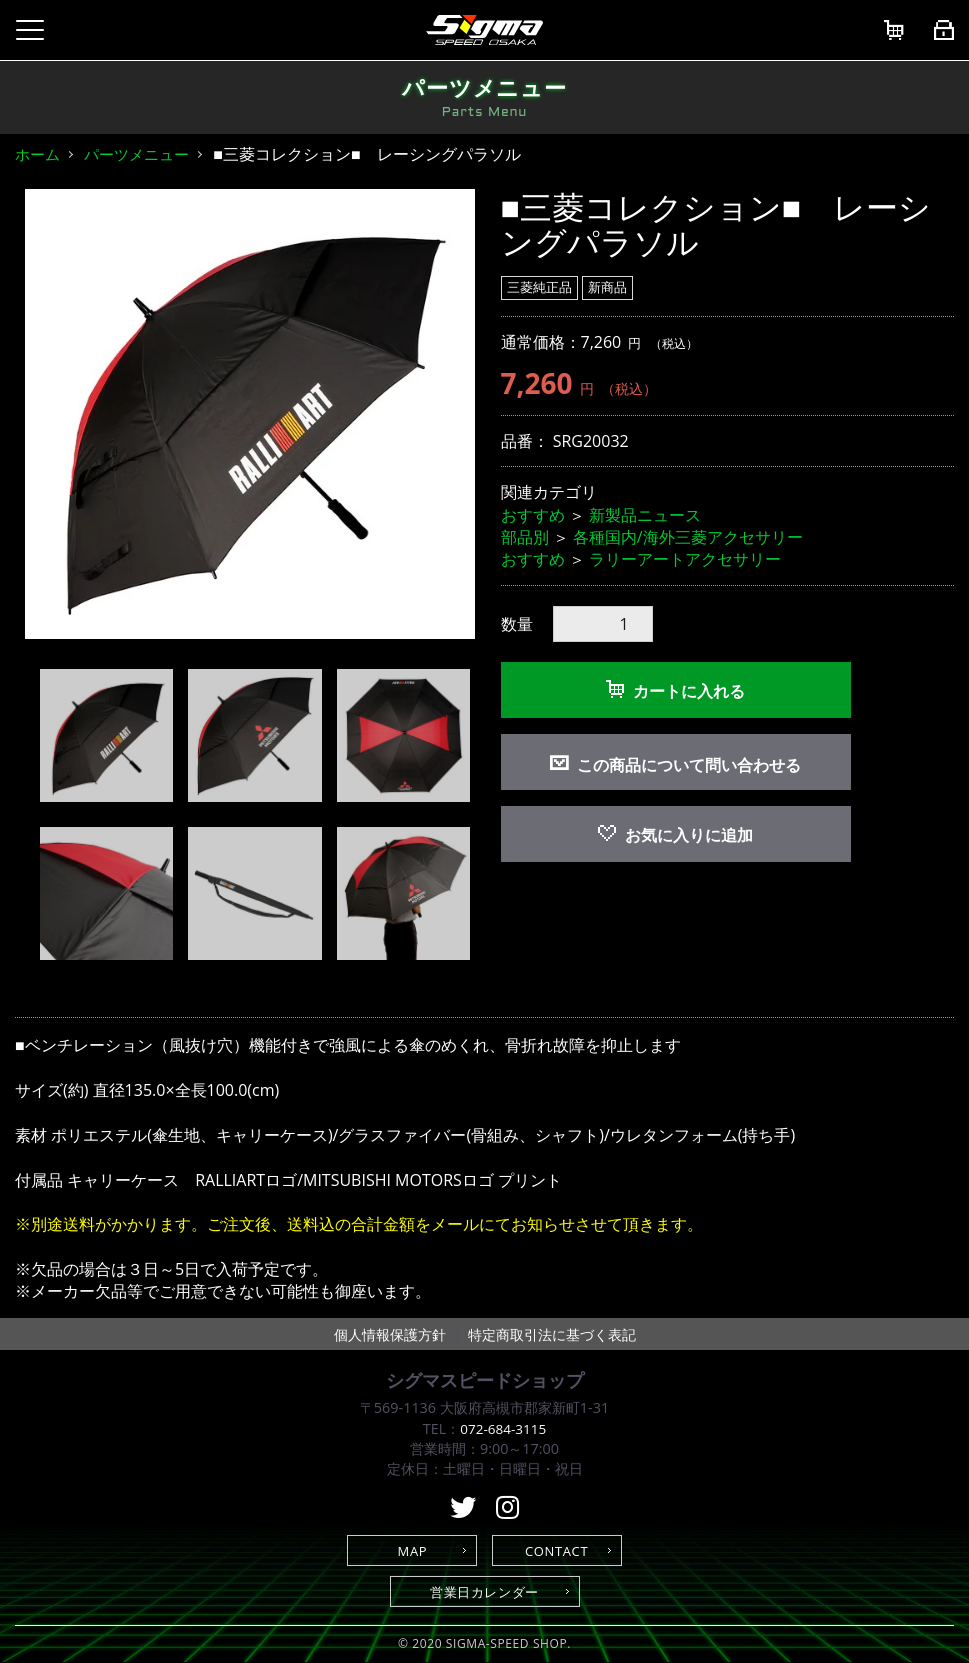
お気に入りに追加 (675, 835)
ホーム (37, 154)
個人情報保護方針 (390, 1334)
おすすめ (533, 515)
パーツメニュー (136, 154)
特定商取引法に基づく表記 (552, 1334)
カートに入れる (675, 691)
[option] (250, 414)
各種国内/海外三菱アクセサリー (688, 537)
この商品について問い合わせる (689, 765)
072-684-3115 (503, 1428)
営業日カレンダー (484, 1592)
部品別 (525, 537)
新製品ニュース (645, 515)
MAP (413, 1551)
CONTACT (556, 1551)
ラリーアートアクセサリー (685, 559)
